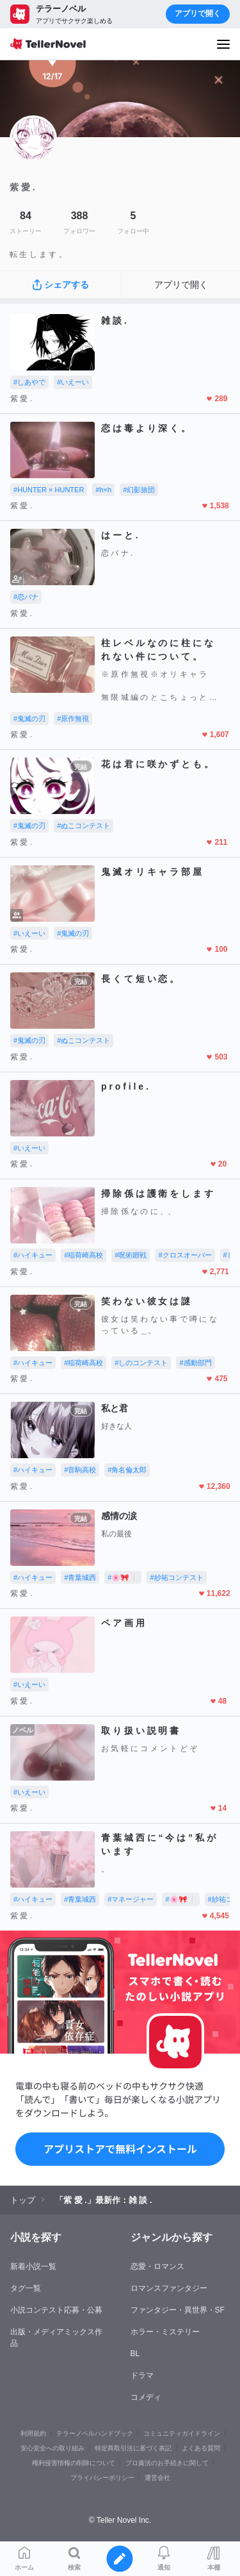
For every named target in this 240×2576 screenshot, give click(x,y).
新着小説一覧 (33, 2266)
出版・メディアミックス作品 (56, 2337)
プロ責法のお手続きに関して (167, 2462)
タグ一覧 (25, 2288)
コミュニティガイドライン (181, 2433)
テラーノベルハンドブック (94, 2433)
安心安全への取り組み (52, 2448)
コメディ (146, 2397)
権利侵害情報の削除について (73, 2462)
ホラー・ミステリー (165, 2331)
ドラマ (142, 2375)
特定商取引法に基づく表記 (133, 2448)
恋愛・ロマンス (157, 2266)
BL (135, 2353)
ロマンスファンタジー (169, 2288)
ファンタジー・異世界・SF (178, 2310)
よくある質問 (201, 2448)
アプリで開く (198, 13)
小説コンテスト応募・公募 (56, 2310)
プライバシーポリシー (102, 2477)
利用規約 (33, 2433)
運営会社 (157, 2477)
